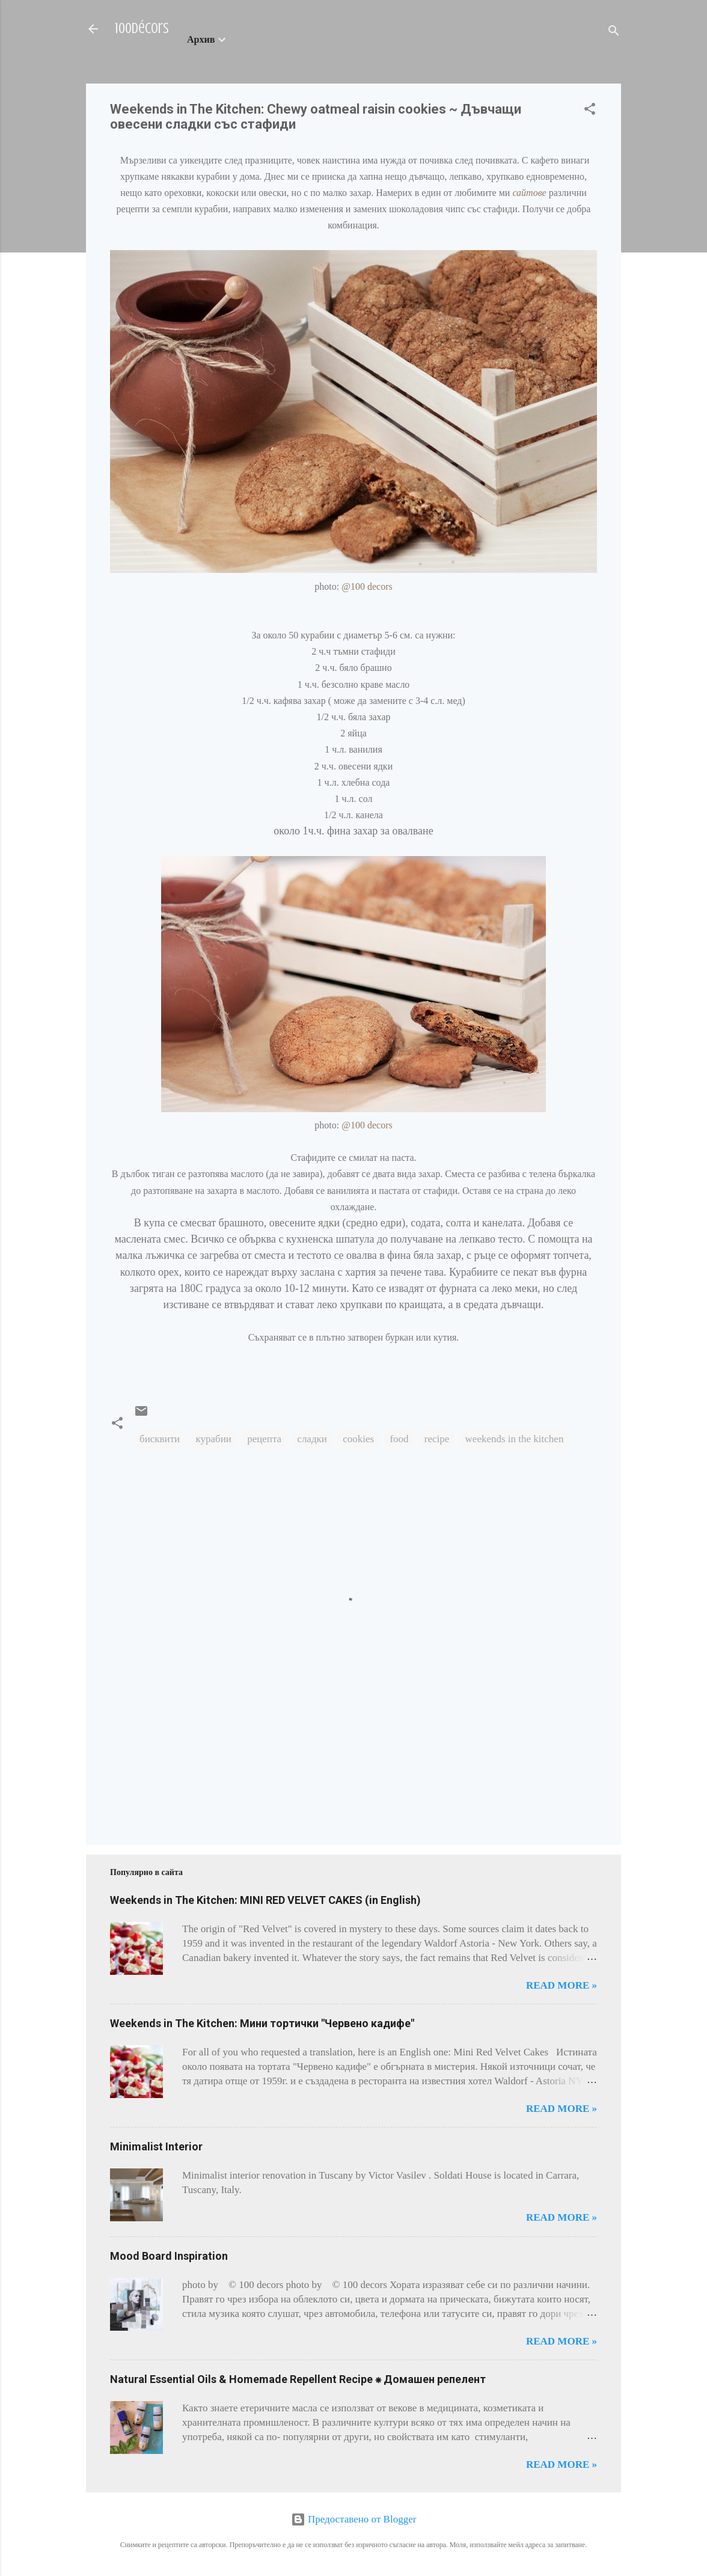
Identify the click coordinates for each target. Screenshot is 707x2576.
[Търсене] (614, 32)
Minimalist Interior (156, 2146)
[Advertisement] (147, 1776)
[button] (590, 111)
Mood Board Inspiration (169, 2256)
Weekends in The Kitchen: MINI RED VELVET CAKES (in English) (265, 1900)
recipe (437, 1439)
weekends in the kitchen (514, 1439)
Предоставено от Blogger (354, 2519)
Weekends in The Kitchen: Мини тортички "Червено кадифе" (262, 2023)
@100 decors (367, 586)
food (399, 1439)
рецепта (264, 1439)
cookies (358, 1439)
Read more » (561, 1985)
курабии (213, 1439)
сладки (312, 1439)
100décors (142, 28)
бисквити (159, 1439)
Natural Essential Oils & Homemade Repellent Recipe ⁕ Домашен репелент (298, 2379)
